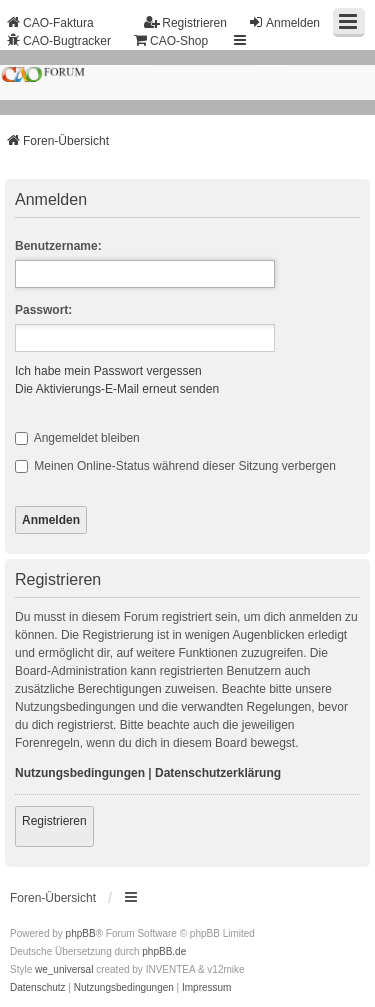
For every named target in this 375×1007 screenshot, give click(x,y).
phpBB (81, 933)
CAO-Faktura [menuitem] (49, 22)
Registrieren (54, 821)
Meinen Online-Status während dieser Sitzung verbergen (175, 466)
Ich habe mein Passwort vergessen (108, 371)
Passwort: (43, 310)
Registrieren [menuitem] (185, 22)
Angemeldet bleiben (77, 438)
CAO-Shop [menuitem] (170, 40)
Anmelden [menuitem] (284, 22)
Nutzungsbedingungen (80, 773)
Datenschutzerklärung (218, 773)
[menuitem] (38, 988)
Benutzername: (58, 246)
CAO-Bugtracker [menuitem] (58, 40)
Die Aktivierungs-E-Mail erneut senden (117, 389)
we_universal (64, 969)
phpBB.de (164, 951)
